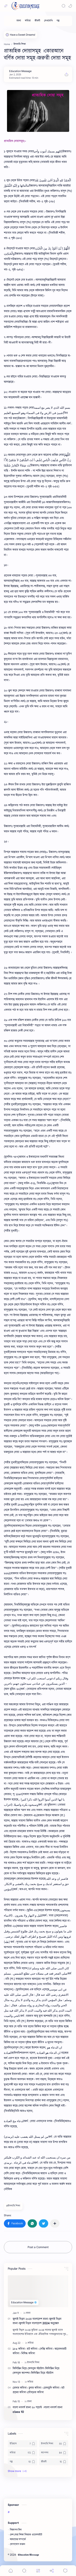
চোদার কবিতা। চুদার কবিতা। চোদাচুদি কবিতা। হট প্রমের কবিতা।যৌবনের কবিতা (38, 2390)
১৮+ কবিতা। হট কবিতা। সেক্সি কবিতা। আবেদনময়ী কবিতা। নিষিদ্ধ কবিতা (39, 2351)
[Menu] (38, 2570)
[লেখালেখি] (48, 20)
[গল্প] (58, 20)
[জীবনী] (37, 20)
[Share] (51, 2570)
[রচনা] (19, 20)
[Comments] (65, 2570)
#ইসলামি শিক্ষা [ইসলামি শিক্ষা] (13, 2205)
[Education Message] (20, 71)
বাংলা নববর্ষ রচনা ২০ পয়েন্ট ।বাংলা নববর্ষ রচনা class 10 (37, 2409)
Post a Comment (38, 2247)
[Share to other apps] (54, 2223)
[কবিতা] (28, 20)
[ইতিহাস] (22, 2443)
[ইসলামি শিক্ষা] (33, 2362)
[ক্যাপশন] (53, 2452)
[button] (70, 6)
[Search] (63, 6)
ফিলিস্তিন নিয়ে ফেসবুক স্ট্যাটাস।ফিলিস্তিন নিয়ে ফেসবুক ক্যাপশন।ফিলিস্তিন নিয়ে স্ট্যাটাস (36, 2370)
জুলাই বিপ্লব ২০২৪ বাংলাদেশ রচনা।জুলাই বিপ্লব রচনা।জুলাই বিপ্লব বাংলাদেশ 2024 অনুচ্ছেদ (37, 2321)
